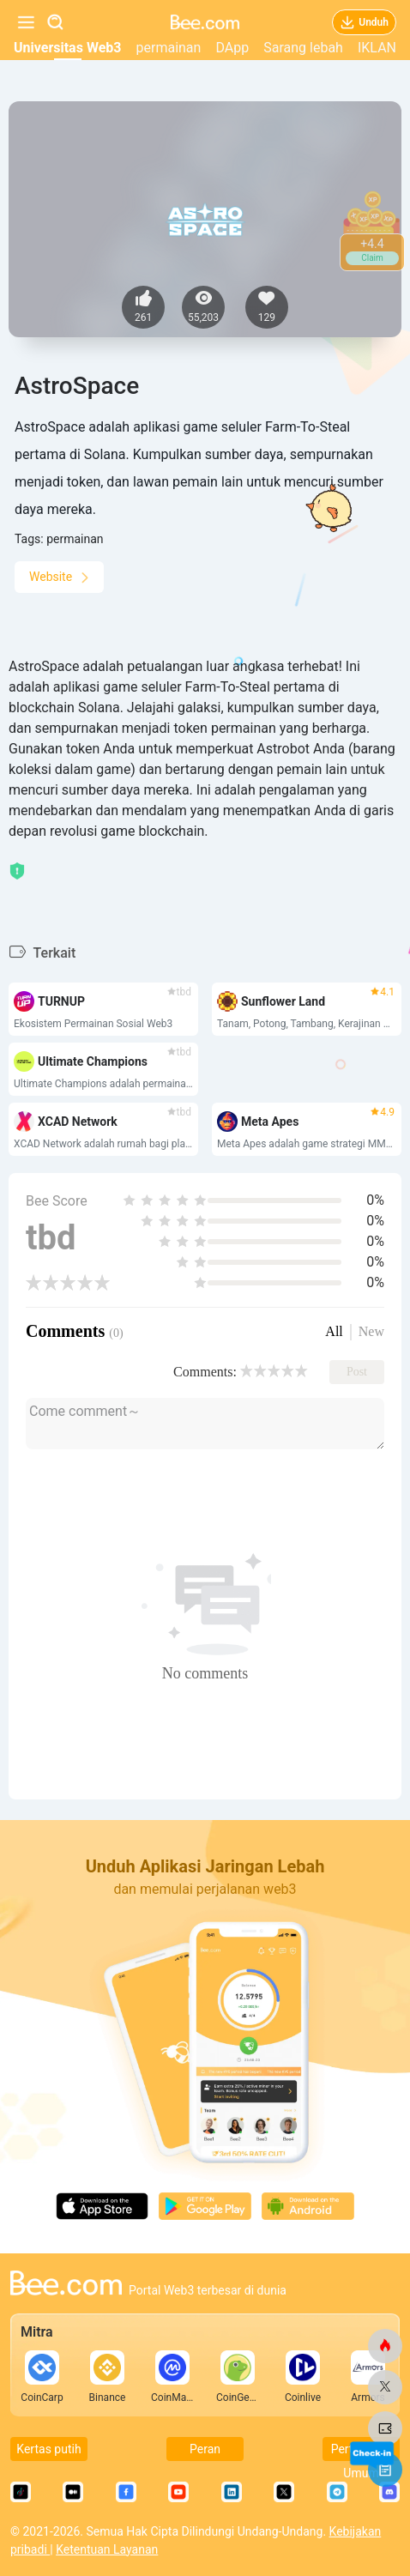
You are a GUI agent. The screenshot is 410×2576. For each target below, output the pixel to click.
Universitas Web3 (67, 47)
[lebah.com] (385, 2346)
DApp (232, 47)
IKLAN (377, 47)
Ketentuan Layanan (107, 2549)
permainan (169, 47)
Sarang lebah (303, 47)
